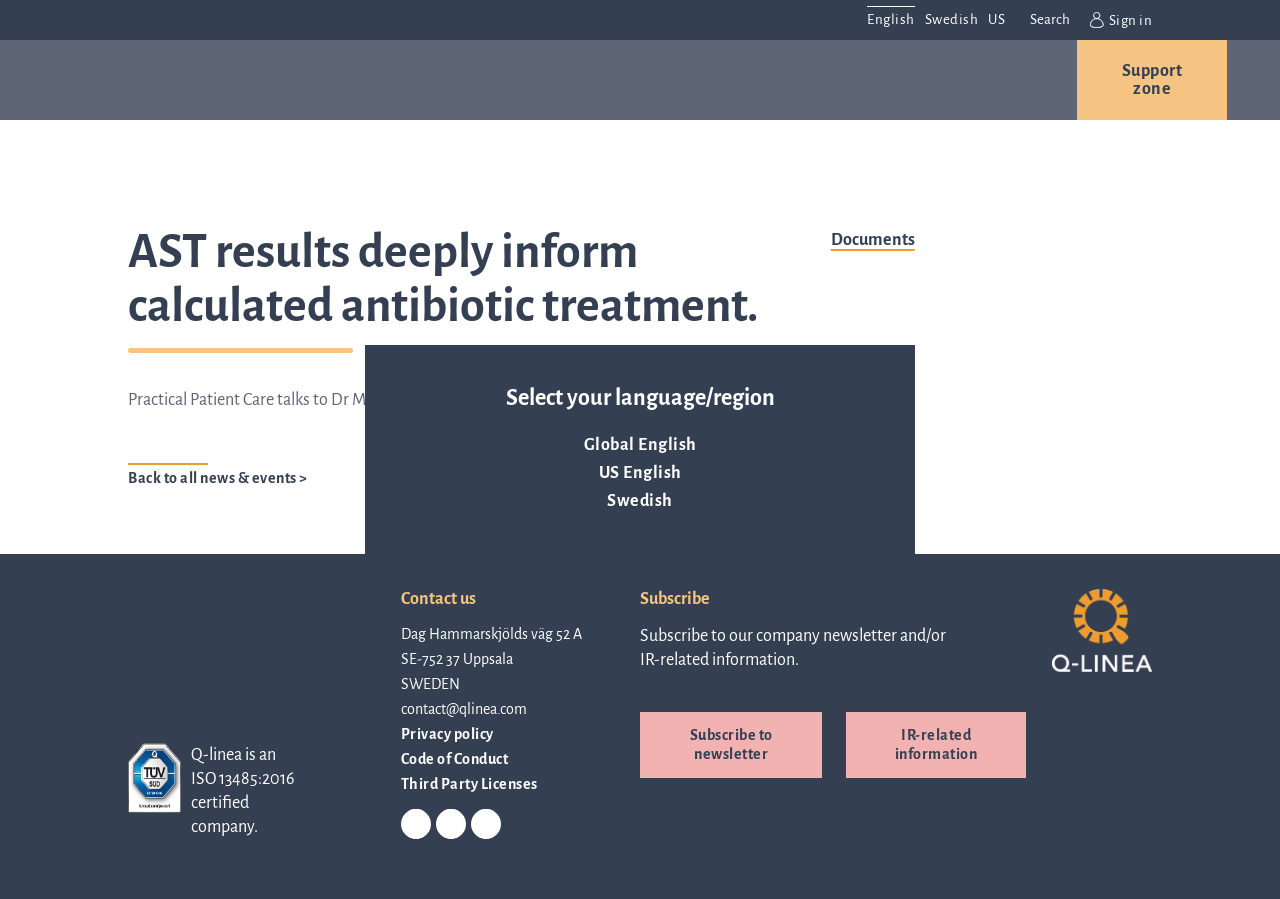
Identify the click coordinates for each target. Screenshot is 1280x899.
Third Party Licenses (469, 784)
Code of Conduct (455, 759)
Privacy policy (447, 734)
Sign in (1121, 20)
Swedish (640, 501)
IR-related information (936, 744)
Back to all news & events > (218, 478)
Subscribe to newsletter (731, 744)
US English (640, 473)
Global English (640, 445)
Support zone (1152, 80)
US (996, 19)
